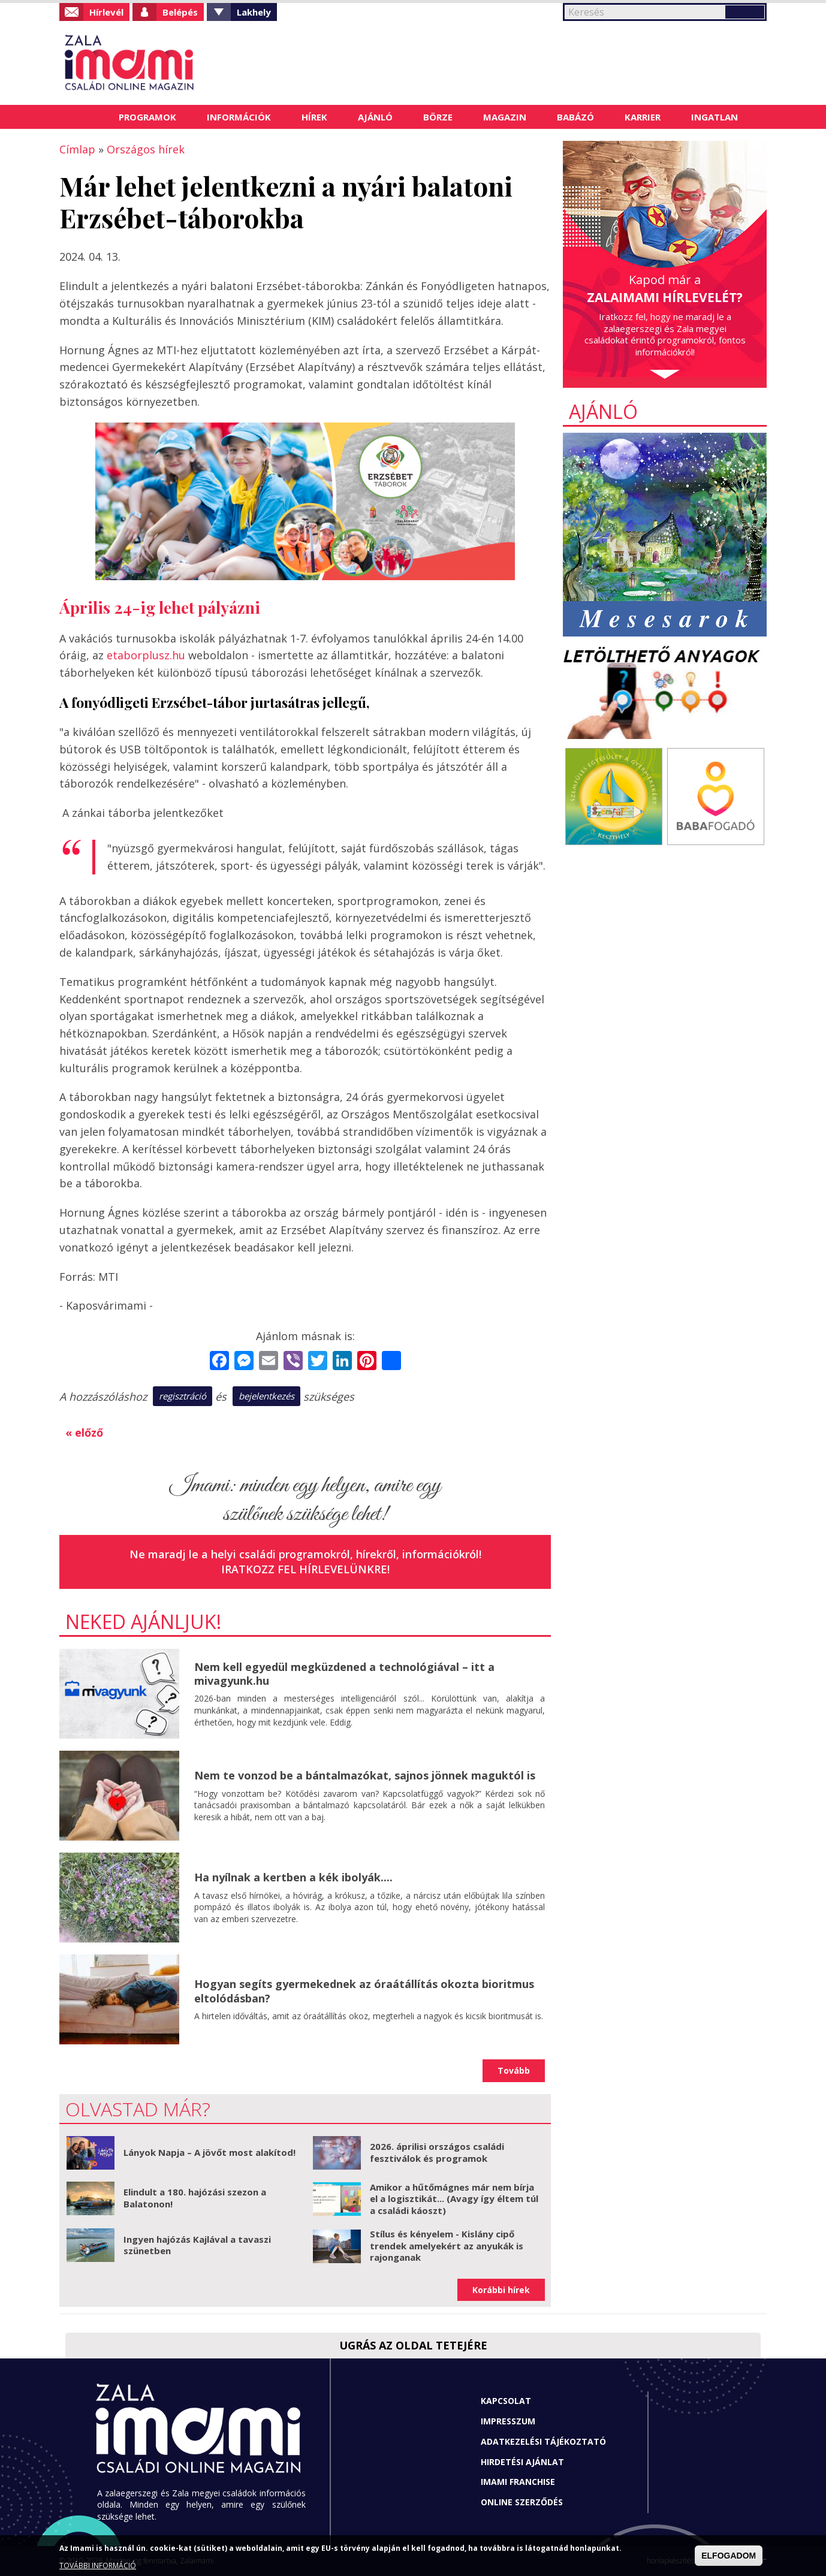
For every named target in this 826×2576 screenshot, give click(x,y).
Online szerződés (522, 2502)
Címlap (88, 117)
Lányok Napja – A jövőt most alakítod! (209, 2152)
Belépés (180, 12)
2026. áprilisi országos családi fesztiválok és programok (437, 2152)
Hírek (314, 117)
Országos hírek (146, 149)
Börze (438, 117)
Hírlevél (106, 12)
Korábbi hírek (501, 2290)
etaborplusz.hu (146, 655)
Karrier (643, 117)
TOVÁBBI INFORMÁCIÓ (97, 2565)
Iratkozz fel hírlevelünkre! (305, 1569)
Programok (147, 117)
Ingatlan (714, 117)
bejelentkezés (266, 1396)
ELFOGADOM (728, 2555)
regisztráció (182, 1396)
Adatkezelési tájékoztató (543, 2441)
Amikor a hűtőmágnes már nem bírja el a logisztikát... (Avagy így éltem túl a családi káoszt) (454, 2198)
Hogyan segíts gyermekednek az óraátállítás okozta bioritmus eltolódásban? (364, 1991)
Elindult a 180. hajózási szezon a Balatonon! (194, 2198)
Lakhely (254, 12)
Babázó (575, 117)
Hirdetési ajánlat (522, 2462)
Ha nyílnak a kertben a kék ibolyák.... (293, 1877)
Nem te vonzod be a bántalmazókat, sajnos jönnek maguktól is (364, 1775)
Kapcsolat (506, 2400)
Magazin (504, 117)
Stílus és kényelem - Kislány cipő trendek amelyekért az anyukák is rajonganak (446, 2245)
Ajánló (375, 117)
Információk (239, 117)
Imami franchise (518, 2481)
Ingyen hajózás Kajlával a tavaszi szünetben (197, 2245)
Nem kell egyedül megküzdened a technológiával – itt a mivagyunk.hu (344, 1674)
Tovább (514, 2070)
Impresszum (508, 2421)
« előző (84, 1432)
